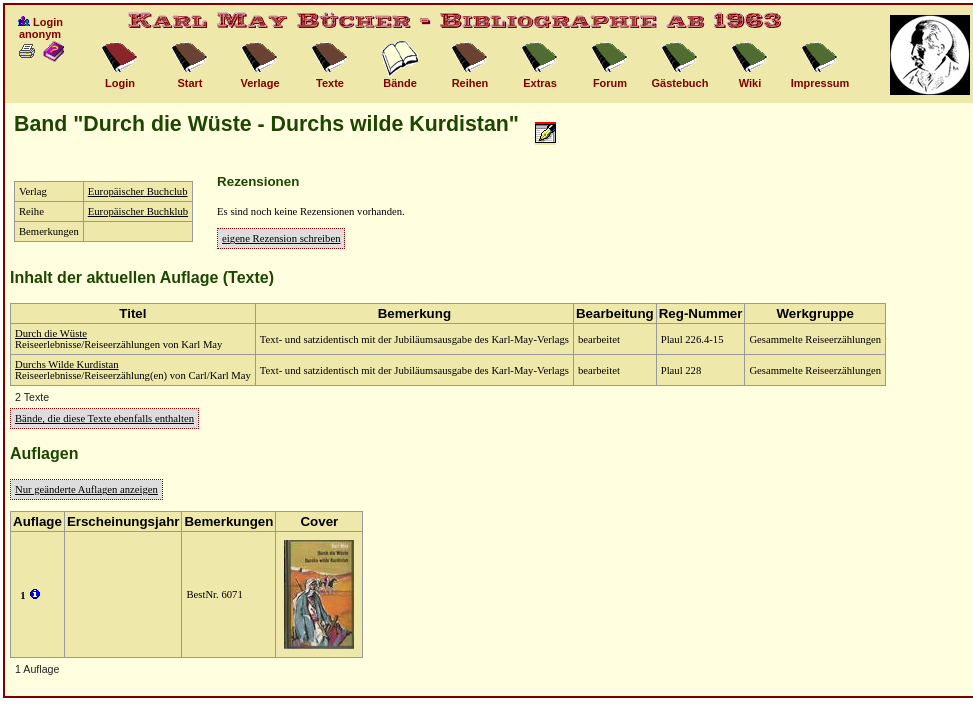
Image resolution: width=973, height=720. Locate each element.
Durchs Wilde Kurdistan (67, 364)
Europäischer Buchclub (138, 191)
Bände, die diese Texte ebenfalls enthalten (104, 418)
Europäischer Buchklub (138, 211)
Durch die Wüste (51, 333)
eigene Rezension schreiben (281, 238)
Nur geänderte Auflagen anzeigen (86, 489)
